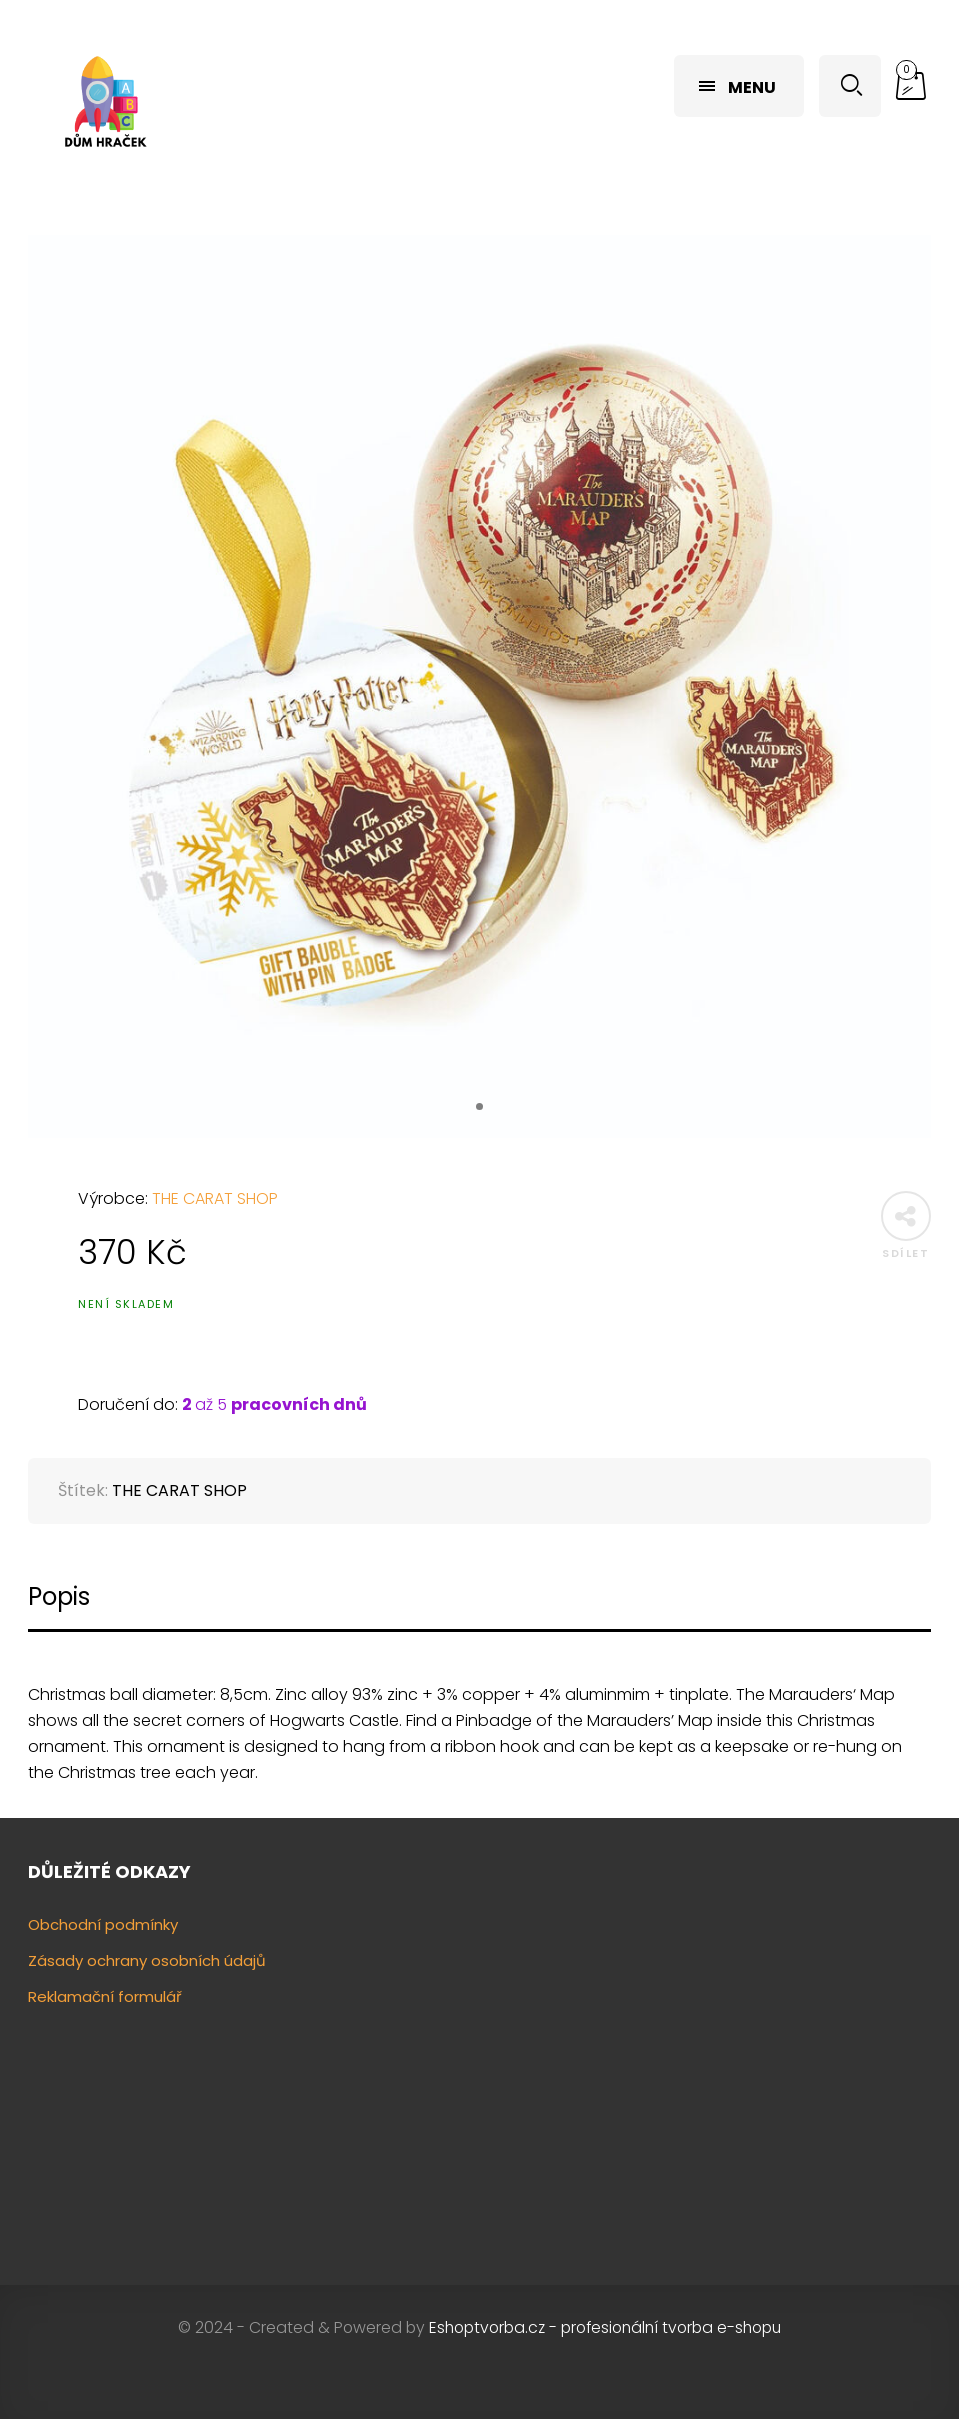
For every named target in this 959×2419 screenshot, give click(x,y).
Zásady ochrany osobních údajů (147, 1960)
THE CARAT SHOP (215, 1198)
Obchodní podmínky (103, 1924)
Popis (59, 1596)
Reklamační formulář (105, 1996)
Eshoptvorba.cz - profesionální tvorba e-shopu (605, 2327)
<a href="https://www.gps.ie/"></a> (713, 2068)
